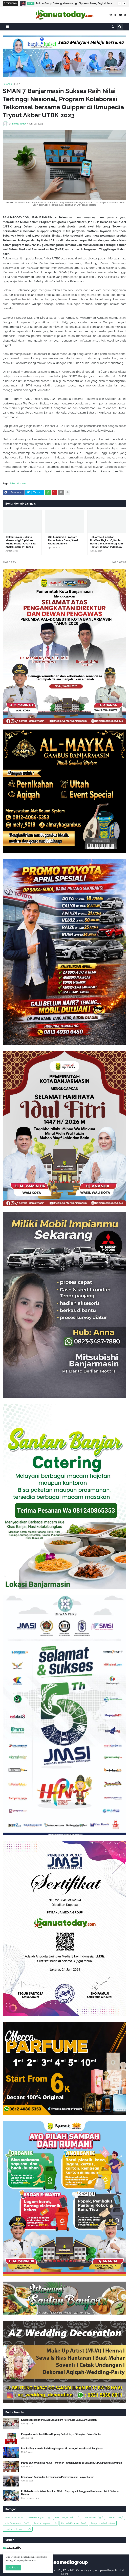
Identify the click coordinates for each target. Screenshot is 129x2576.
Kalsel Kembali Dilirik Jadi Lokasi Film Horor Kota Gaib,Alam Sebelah (59, 2420)
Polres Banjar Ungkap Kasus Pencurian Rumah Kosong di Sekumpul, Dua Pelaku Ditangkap (71, 2462)
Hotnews (22, 483)
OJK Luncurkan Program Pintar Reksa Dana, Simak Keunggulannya (63, 540)
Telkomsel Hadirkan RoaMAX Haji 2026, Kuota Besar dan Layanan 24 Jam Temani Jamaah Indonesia (106, 542)
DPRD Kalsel (93, 2517)
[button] (119, 4)
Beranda (7, 84)
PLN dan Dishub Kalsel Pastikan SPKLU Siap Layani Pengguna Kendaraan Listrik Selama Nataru (70, 2493)
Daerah (115, 2517)
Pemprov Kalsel (103, 2523)
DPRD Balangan (39, 2517)
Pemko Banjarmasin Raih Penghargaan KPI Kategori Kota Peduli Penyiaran (62, 2448)
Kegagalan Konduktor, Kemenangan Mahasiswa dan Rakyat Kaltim (57, 2477)
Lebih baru (10, 561)
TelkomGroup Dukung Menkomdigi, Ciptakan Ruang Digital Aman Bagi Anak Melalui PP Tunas (76, 3)
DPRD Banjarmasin (67, 2517)
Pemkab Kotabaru (73, 2523)
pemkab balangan (18, 2529)
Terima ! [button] (13, 2567)
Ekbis (17, 84)
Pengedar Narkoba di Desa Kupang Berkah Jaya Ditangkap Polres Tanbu (61, 2434)
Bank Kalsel (14, 2517)
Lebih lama (118, 561)
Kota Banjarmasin (17, 2523)
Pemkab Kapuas (45, 2523)
